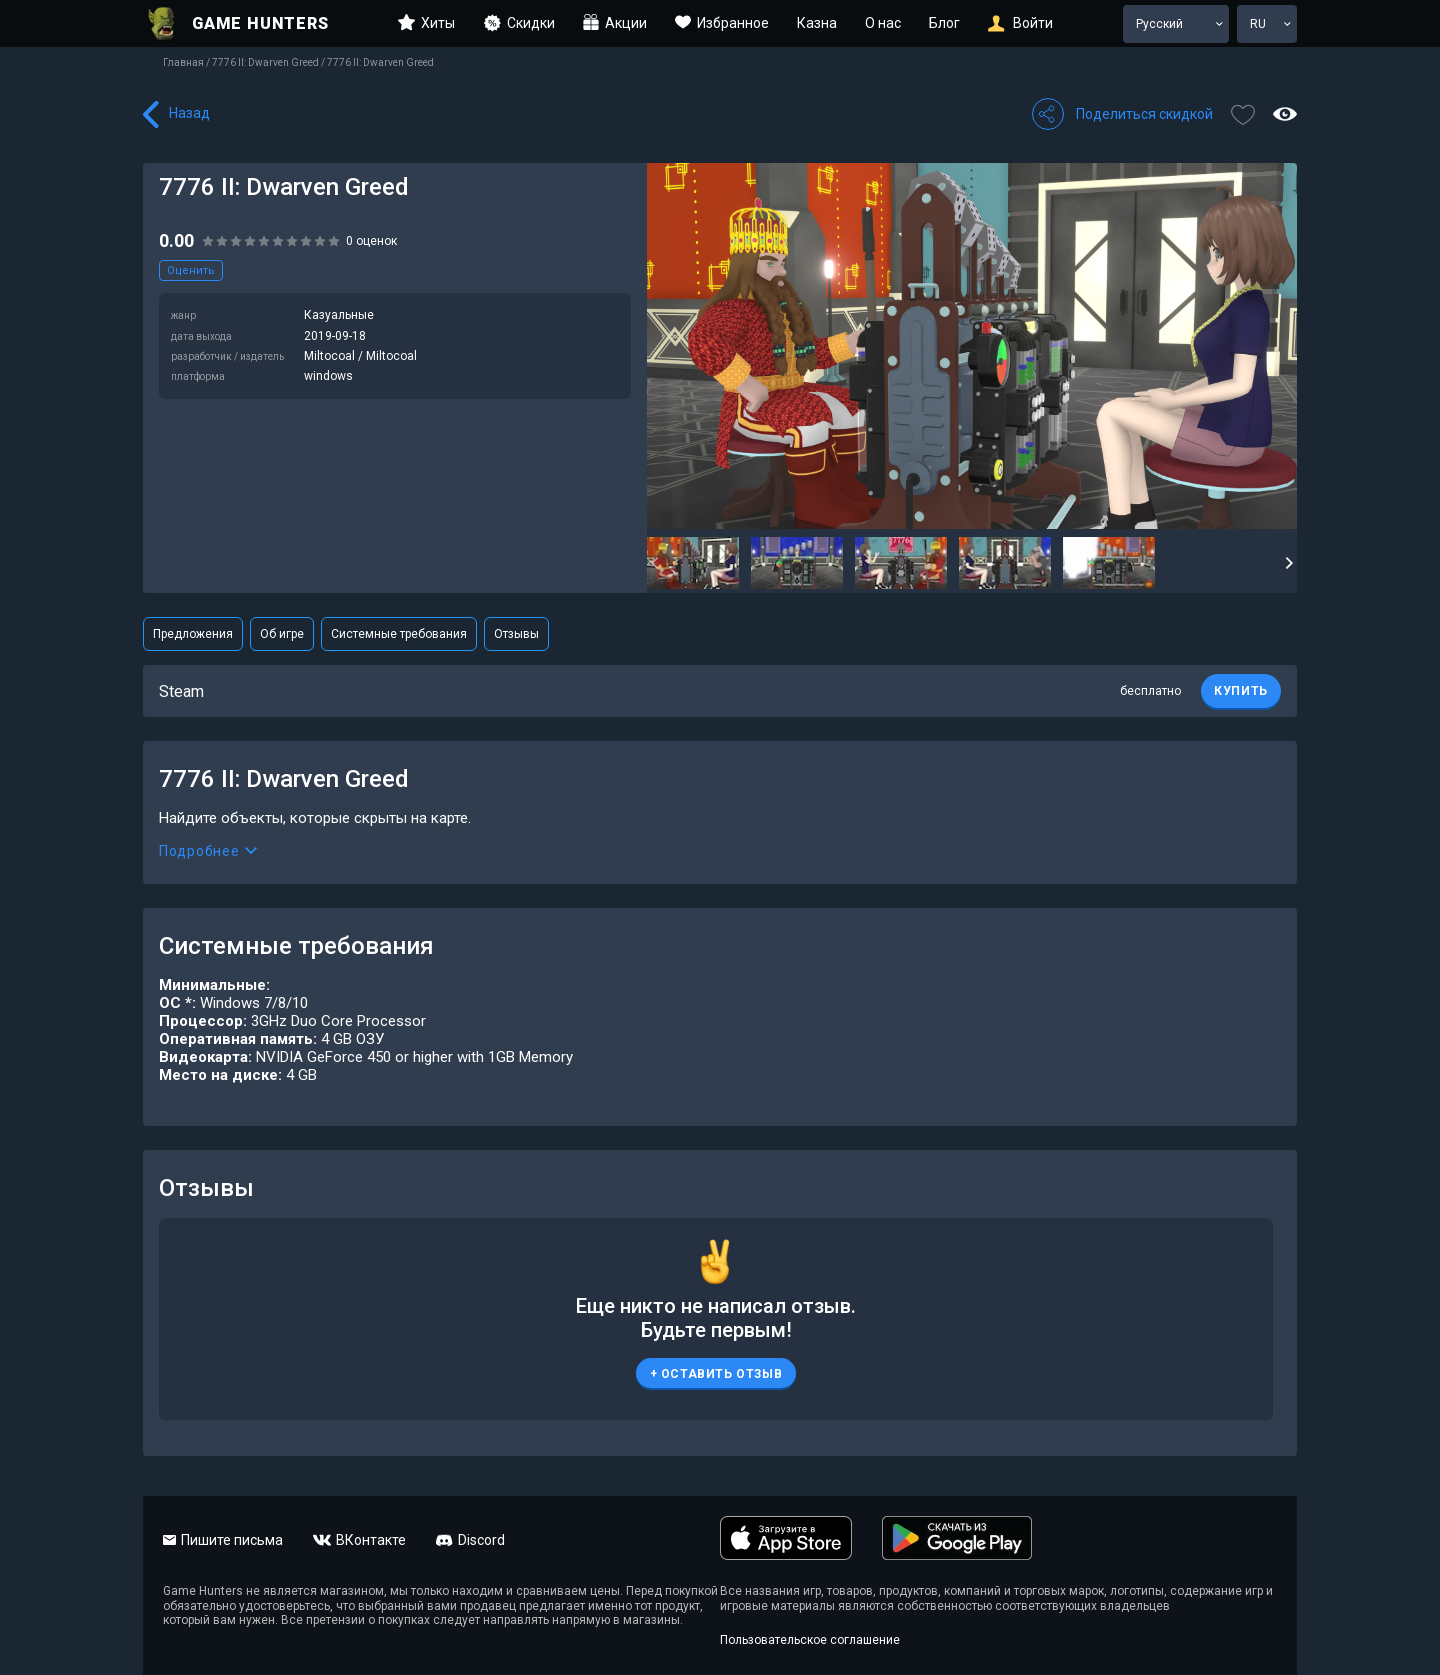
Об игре (282, 634)
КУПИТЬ (1241, 691)
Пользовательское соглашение (810, 1640)
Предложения (193, 634)
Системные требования (399, 634)
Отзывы (516, 634)
